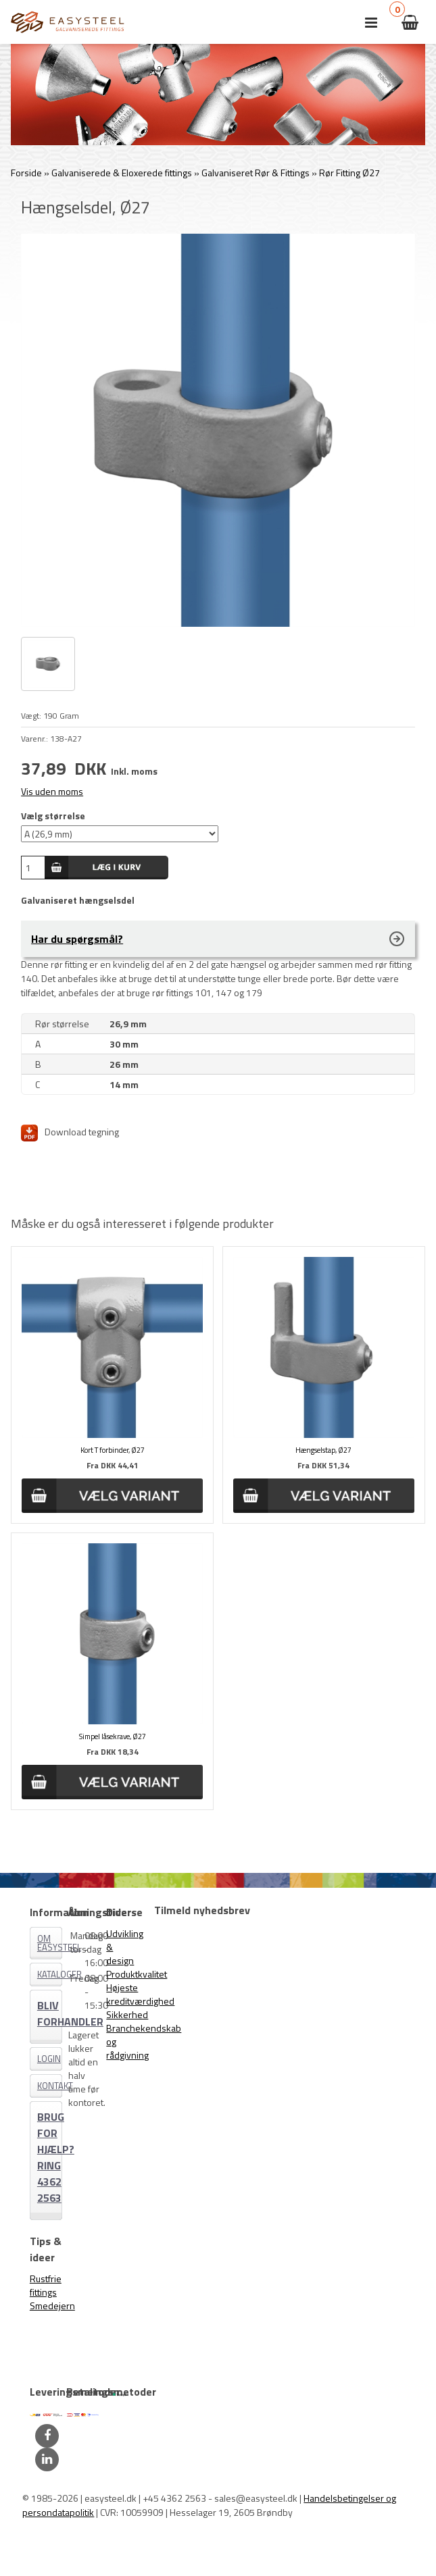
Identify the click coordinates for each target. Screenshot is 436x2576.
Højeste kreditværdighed (140, 1994)
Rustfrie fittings (46, 2285)
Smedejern (52, 2305)
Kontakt (49, 2085)
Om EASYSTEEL (49, 1943)
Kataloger (49, 1974)
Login (49, 2058)
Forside (26, 172)
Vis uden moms (52, 791)
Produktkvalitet (136, 1974)
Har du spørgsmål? (77, 939)
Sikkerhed (127, 2014)
